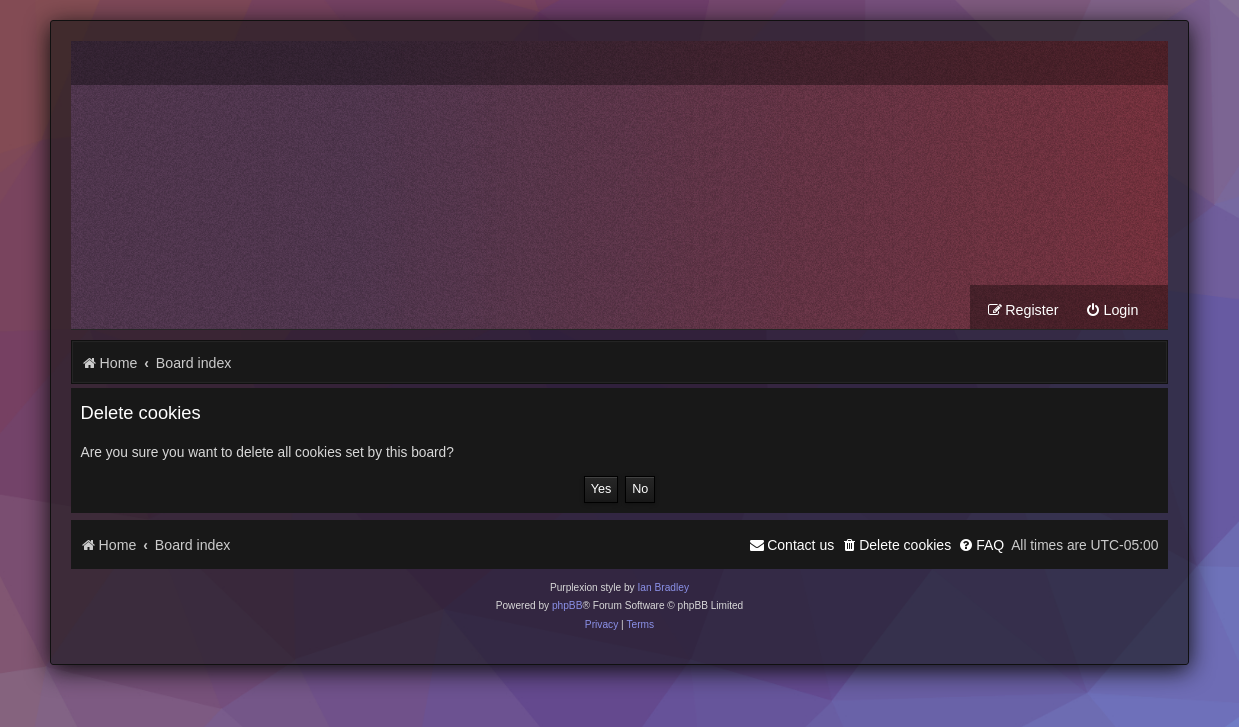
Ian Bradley (663, 587)
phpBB (567, 605)
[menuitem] (1111, 310)
